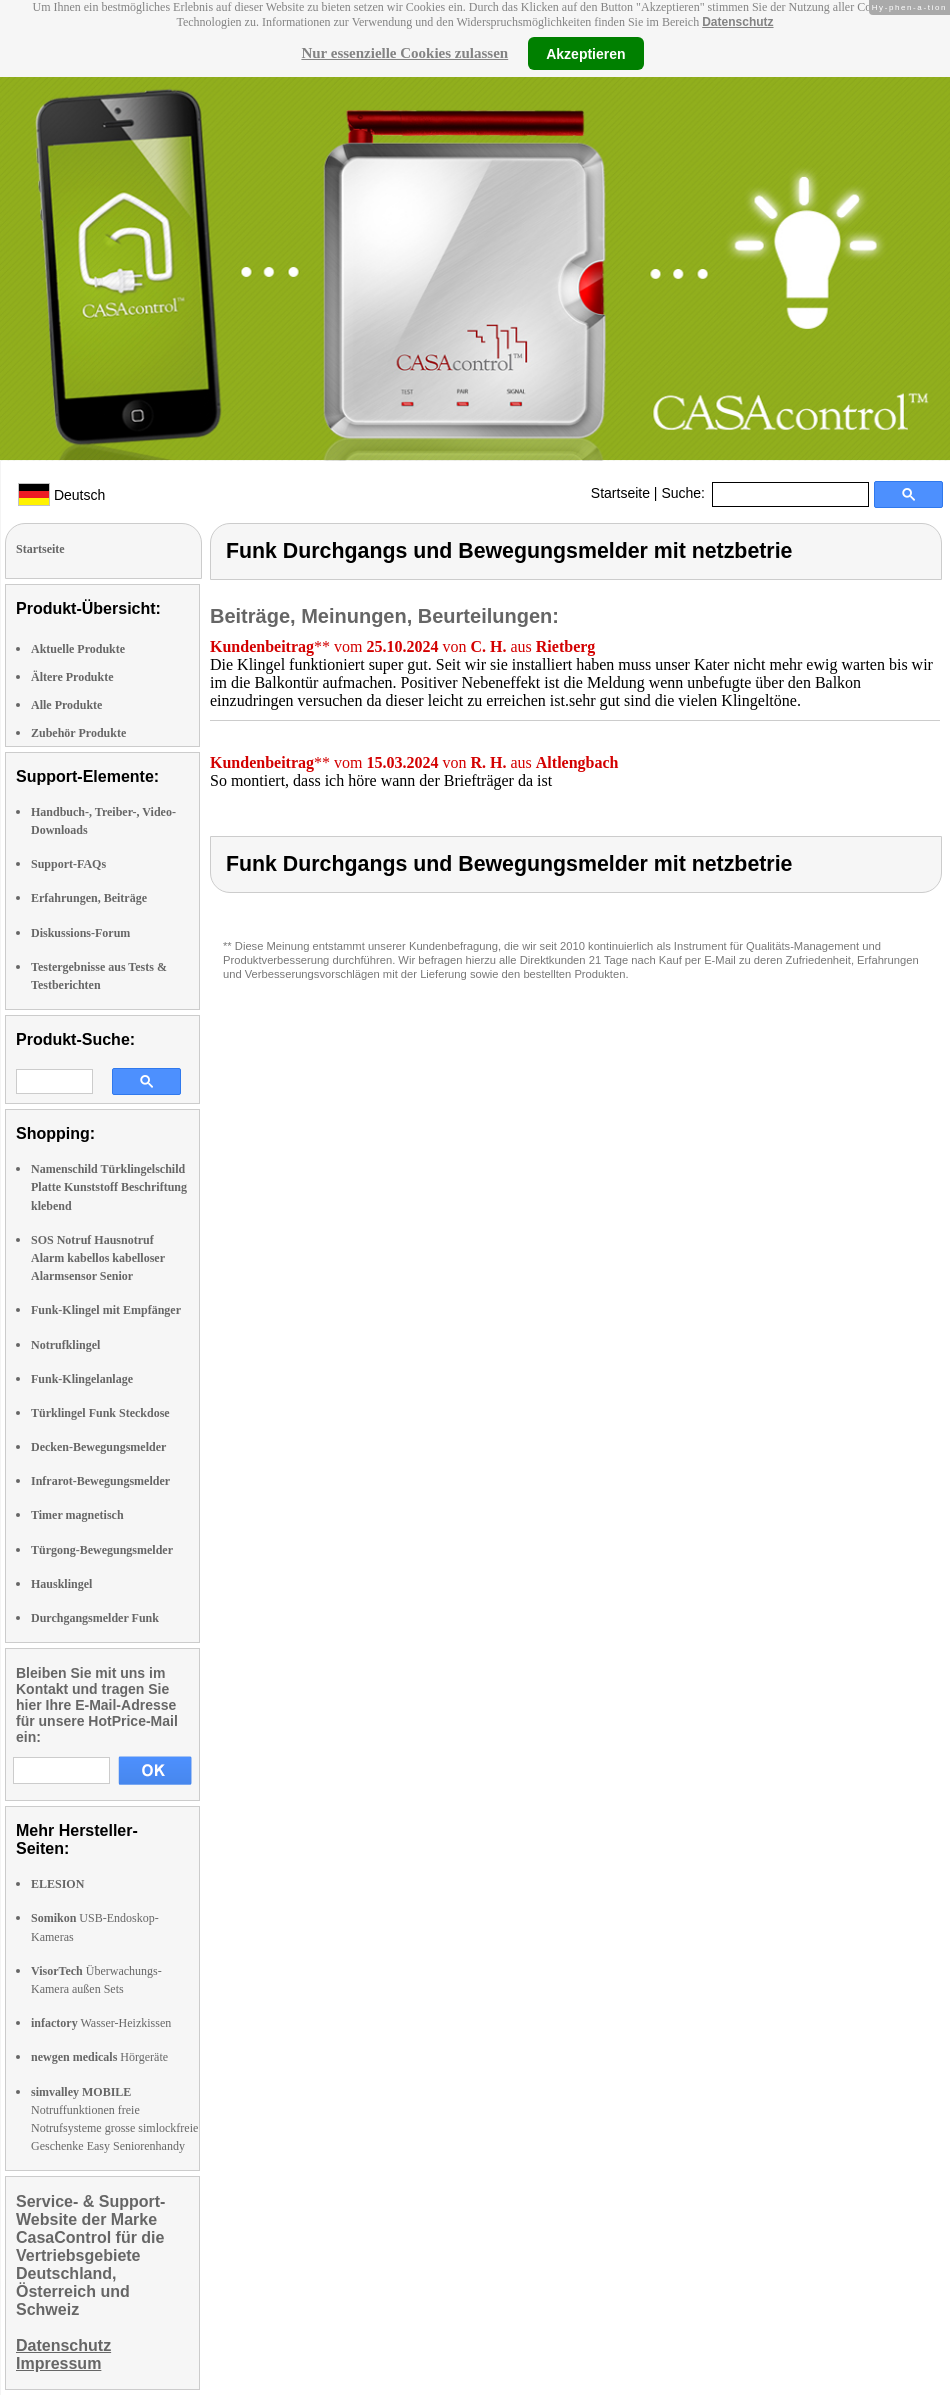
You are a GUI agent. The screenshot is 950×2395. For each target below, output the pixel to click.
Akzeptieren (585, 53)
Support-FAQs (68, 864)
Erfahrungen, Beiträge (89, 898)
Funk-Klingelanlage (82, 1379)
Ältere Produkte (72, 677)
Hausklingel (61, 1584)
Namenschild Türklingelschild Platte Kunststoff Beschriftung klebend (109, 1187)
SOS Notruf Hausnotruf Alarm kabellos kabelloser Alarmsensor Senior (98, 1258)
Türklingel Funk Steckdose (100, 1413)
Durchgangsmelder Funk (95, 1618)
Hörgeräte (99, 2057)
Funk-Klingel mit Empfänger (106, 1310)
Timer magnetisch (77, 1515)
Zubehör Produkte (78, 733)
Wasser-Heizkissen (101, 2023)
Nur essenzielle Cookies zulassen (404, 53)
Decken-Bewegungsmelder (98, 1447)
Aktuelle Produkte (78, 649)
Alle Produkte (66, 705)
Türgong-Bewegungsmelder (102, 1550)
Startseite (620, 493)
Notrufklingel (65, 1345)
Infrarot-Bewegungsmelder (100, 1481)
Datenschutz (737, 22)
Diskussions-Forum (80, 933)
